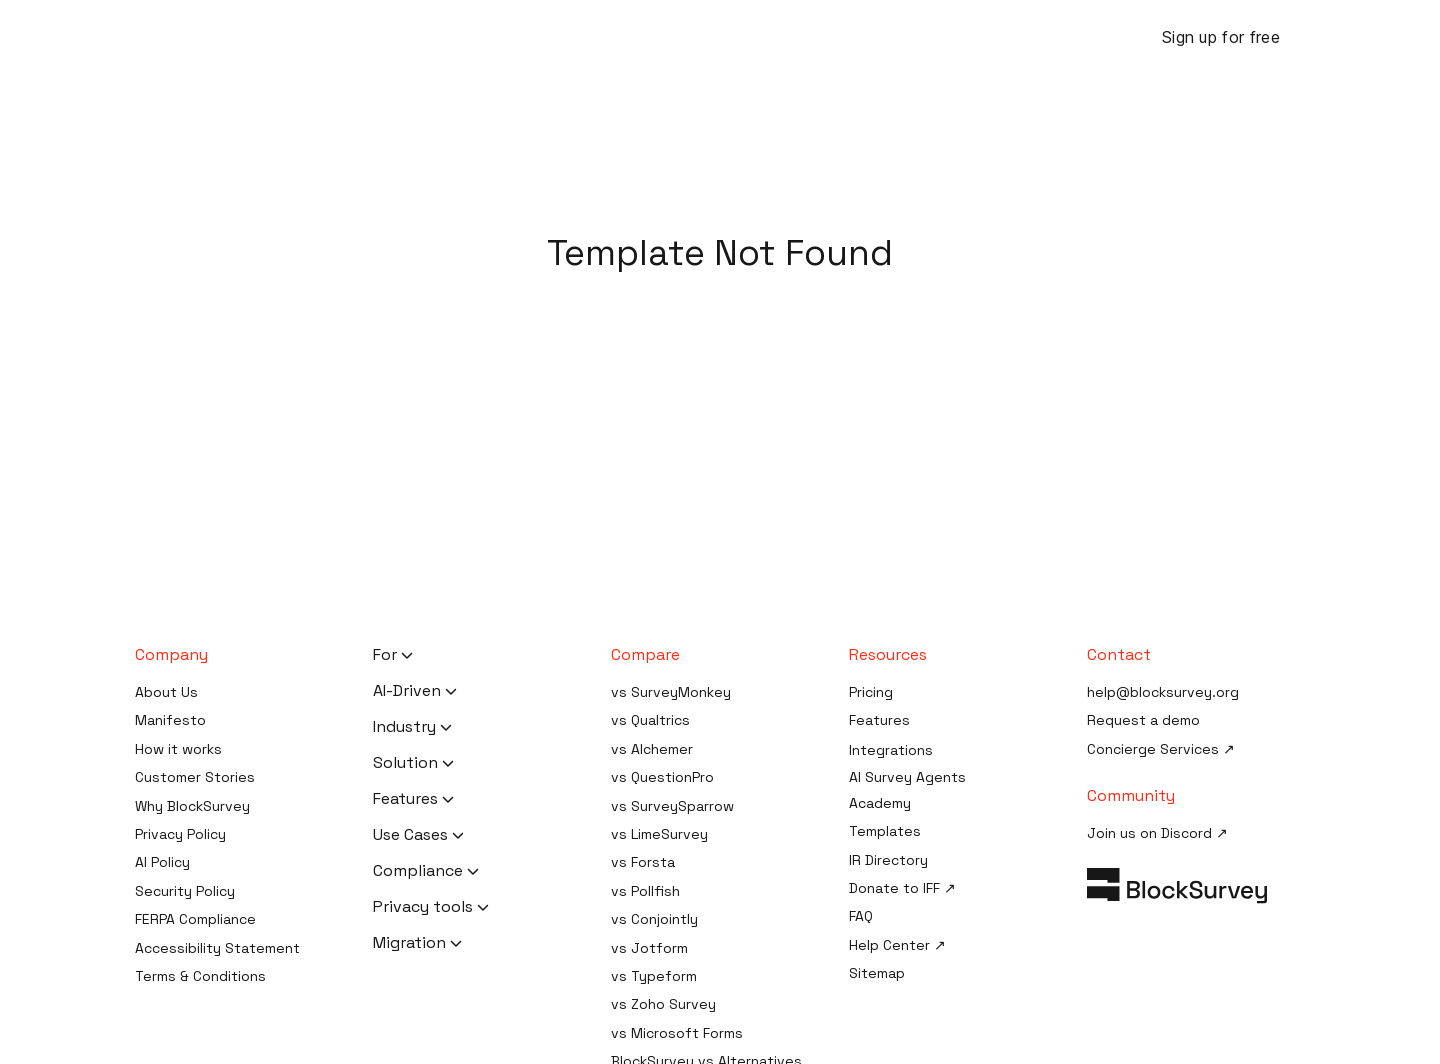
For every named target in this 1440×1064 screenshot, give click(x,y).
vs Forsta (643, 862)
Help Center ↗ (897, 945)
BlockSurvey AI (435, 37)
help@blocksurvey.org (1163, 692)
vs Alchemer (652, 749)
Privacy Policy (180, 834)
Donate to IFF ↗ (902, 888)
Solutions (665, 37)
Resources (777, 37)
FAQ (861, 916)
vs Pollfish (645, 891)
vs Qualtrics (650, 720)
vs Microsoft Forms (677, 1033)
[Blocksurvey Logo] (220, 37)
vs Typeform (654, 976)
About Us (166, 692)
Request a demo (1143, 720)
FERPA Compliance (195, 919)
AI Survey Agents (907, 777)
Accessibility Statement (217, 948)
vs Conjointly (654, 919)
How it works (178, 749)
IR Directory (888, 860)
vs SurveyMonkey (671, 692)
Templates (885, 831)
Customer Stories (195, 777)
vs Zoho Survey (663, 1004)
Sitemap (877, 973)
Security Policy (185, 891)
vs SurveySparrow (672, 806)
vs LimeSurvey (659, 834)
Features (560, 37)
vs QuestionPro (662, 777)
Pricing (872, 37)
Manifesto (170, 720)
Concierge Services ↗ (1161, 749)
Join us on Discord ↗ (1157, 833)
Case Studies (967, 37)
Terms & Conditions (200, 976)
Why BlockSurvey (192, 806)
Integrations (891, 750)
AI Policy (162, 862)
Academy (880, 803)
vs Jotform (649, 948)
